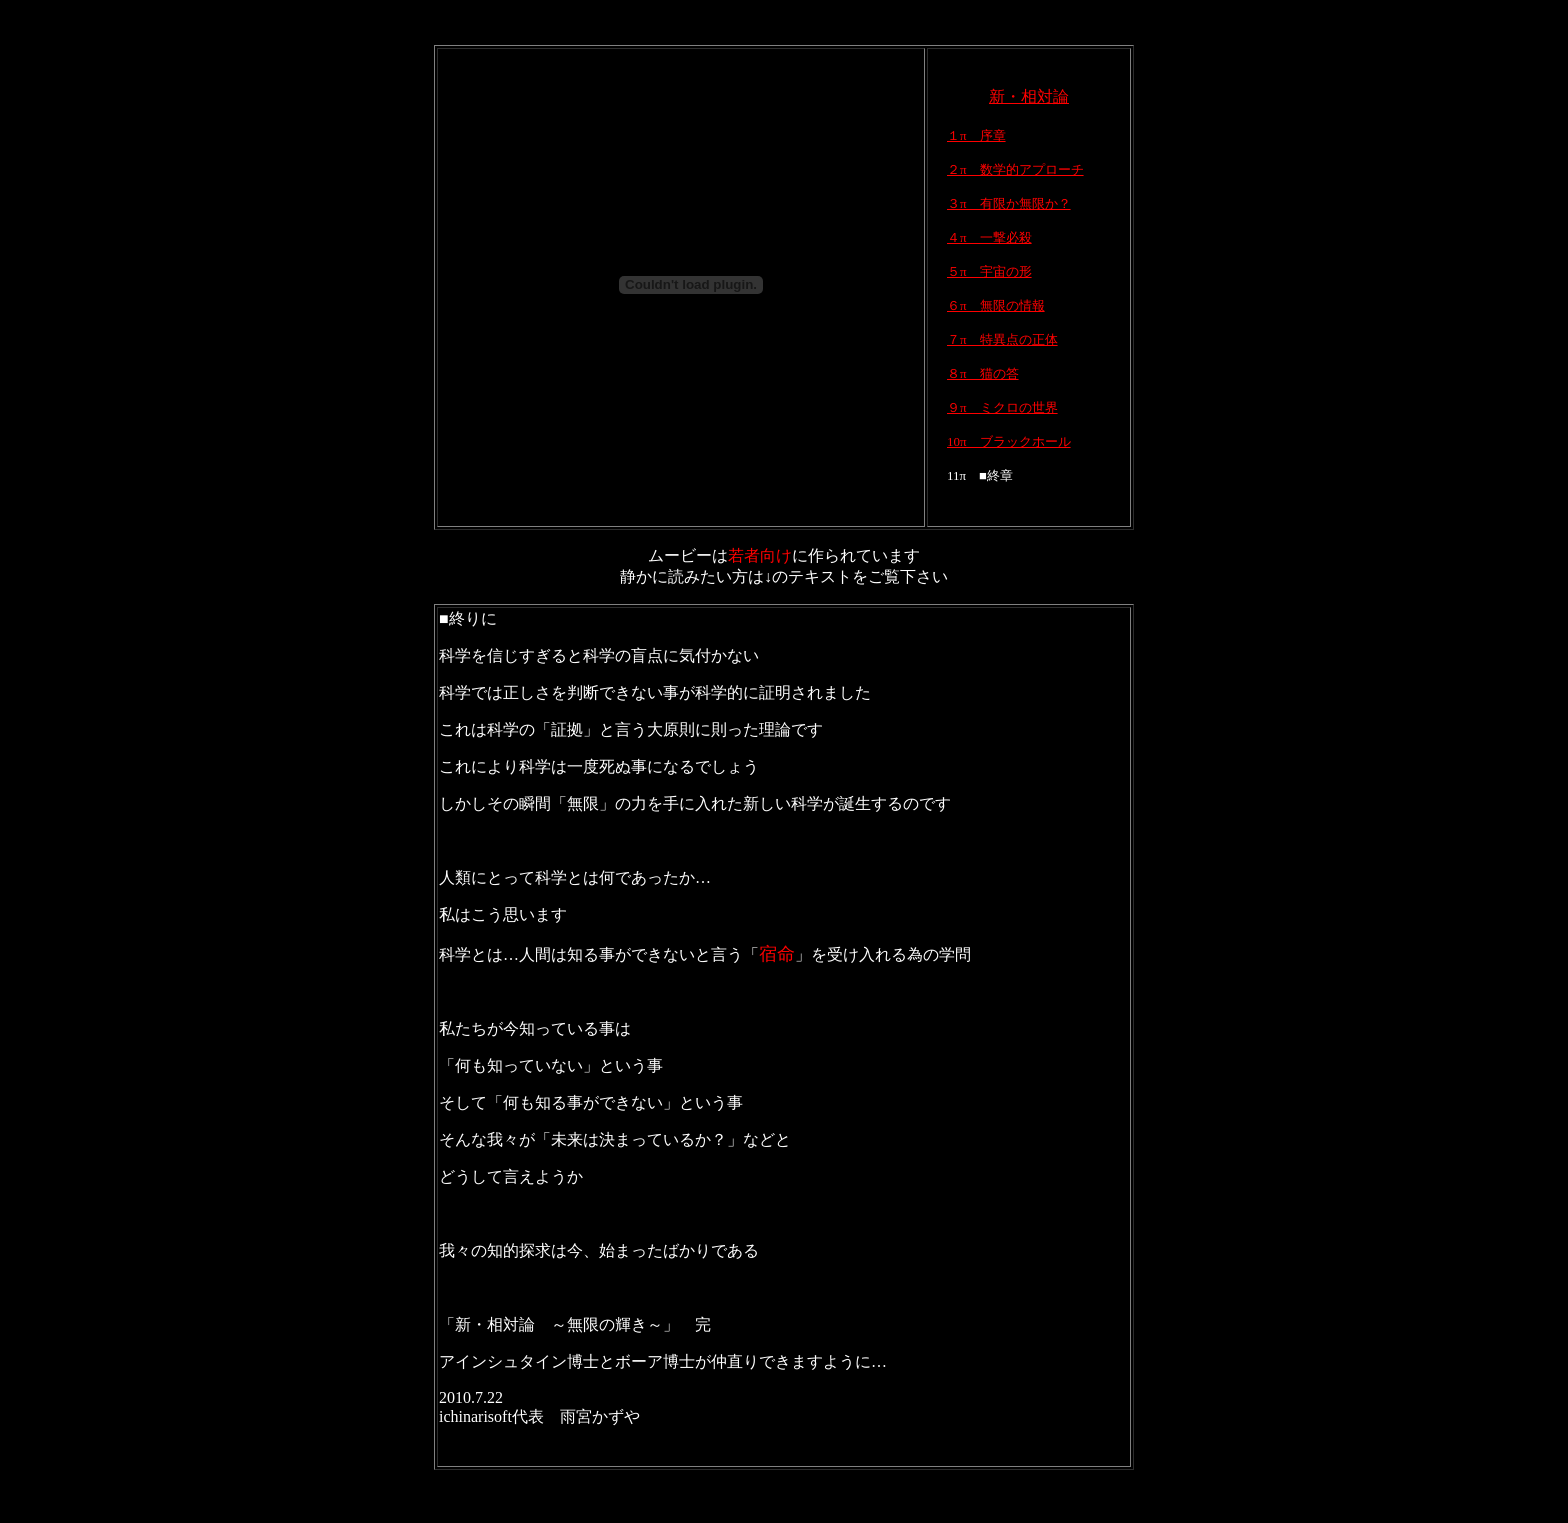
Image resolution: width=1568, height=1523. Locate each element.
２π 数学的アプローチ (1015, 169)
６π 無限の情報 (996, 305)
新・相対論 (1029, 96)
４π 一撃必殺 (989, 237)
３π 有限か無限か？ (1009, 203)
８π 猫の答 (983, 373)
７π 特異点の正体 (1002, 339)
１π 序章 (976, 135)
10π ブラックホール (1009, 441)
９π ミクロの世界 (1002, 407)
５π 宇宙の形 (989, 271)
